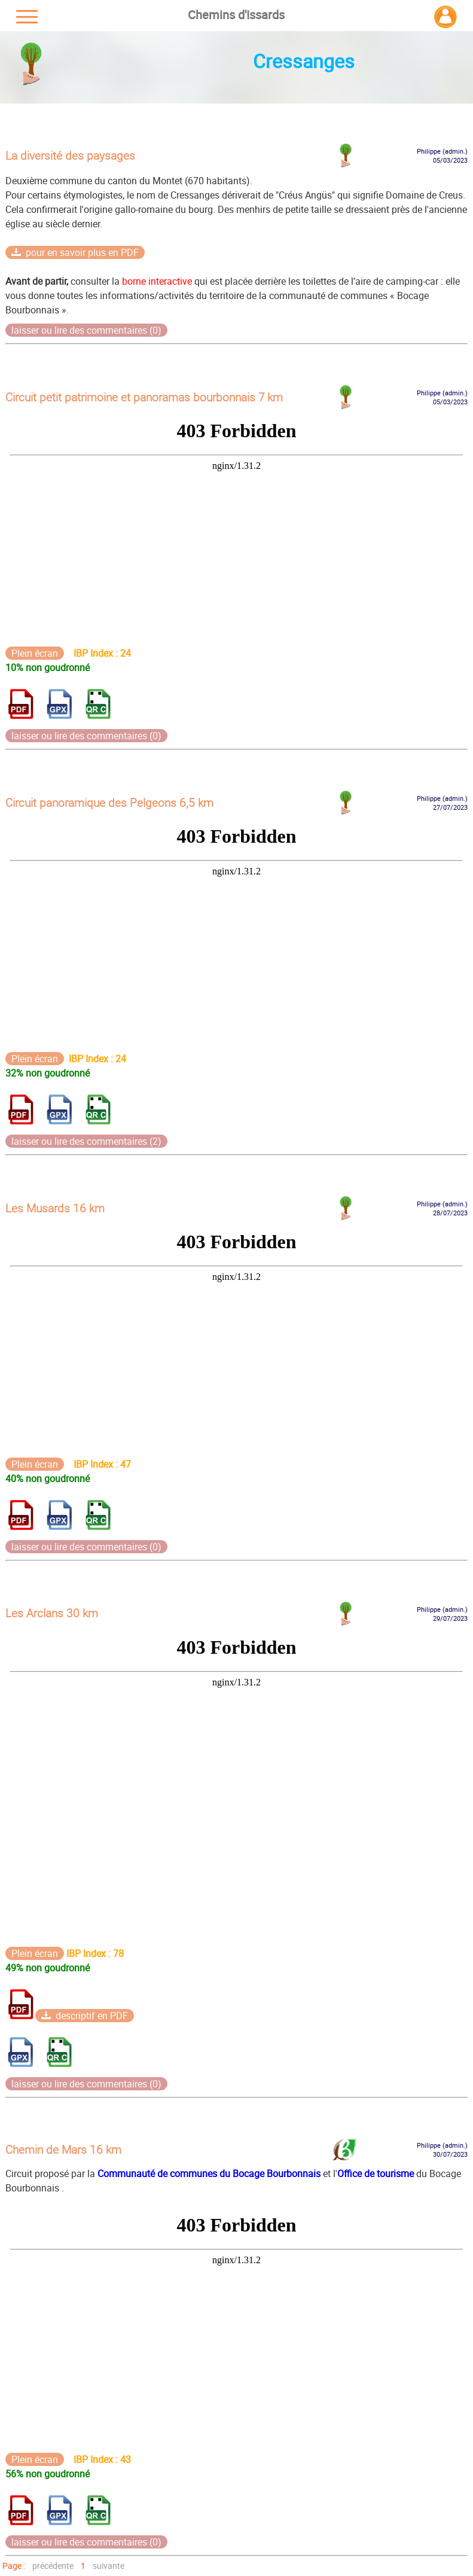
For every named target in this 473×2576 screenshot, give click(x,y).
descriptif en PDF (84, 2015)
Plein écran (34, 653)
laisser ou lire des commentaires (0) (86, 330)
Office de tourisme (375, 2173)
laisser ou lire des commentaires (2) (86, 1141)
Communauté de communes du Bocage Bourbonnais (208, 2173)
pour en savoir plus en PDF (75, 252)
